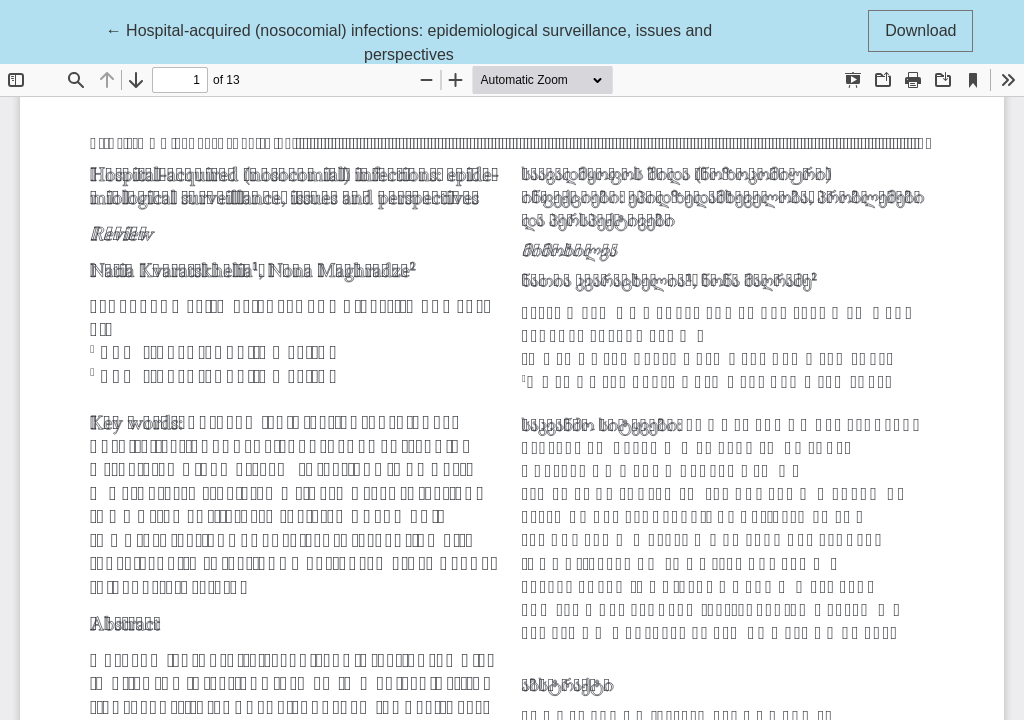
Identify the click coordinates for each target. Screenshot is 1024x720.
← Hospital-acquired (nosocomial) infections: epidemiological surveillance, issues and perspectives (409, 40)
